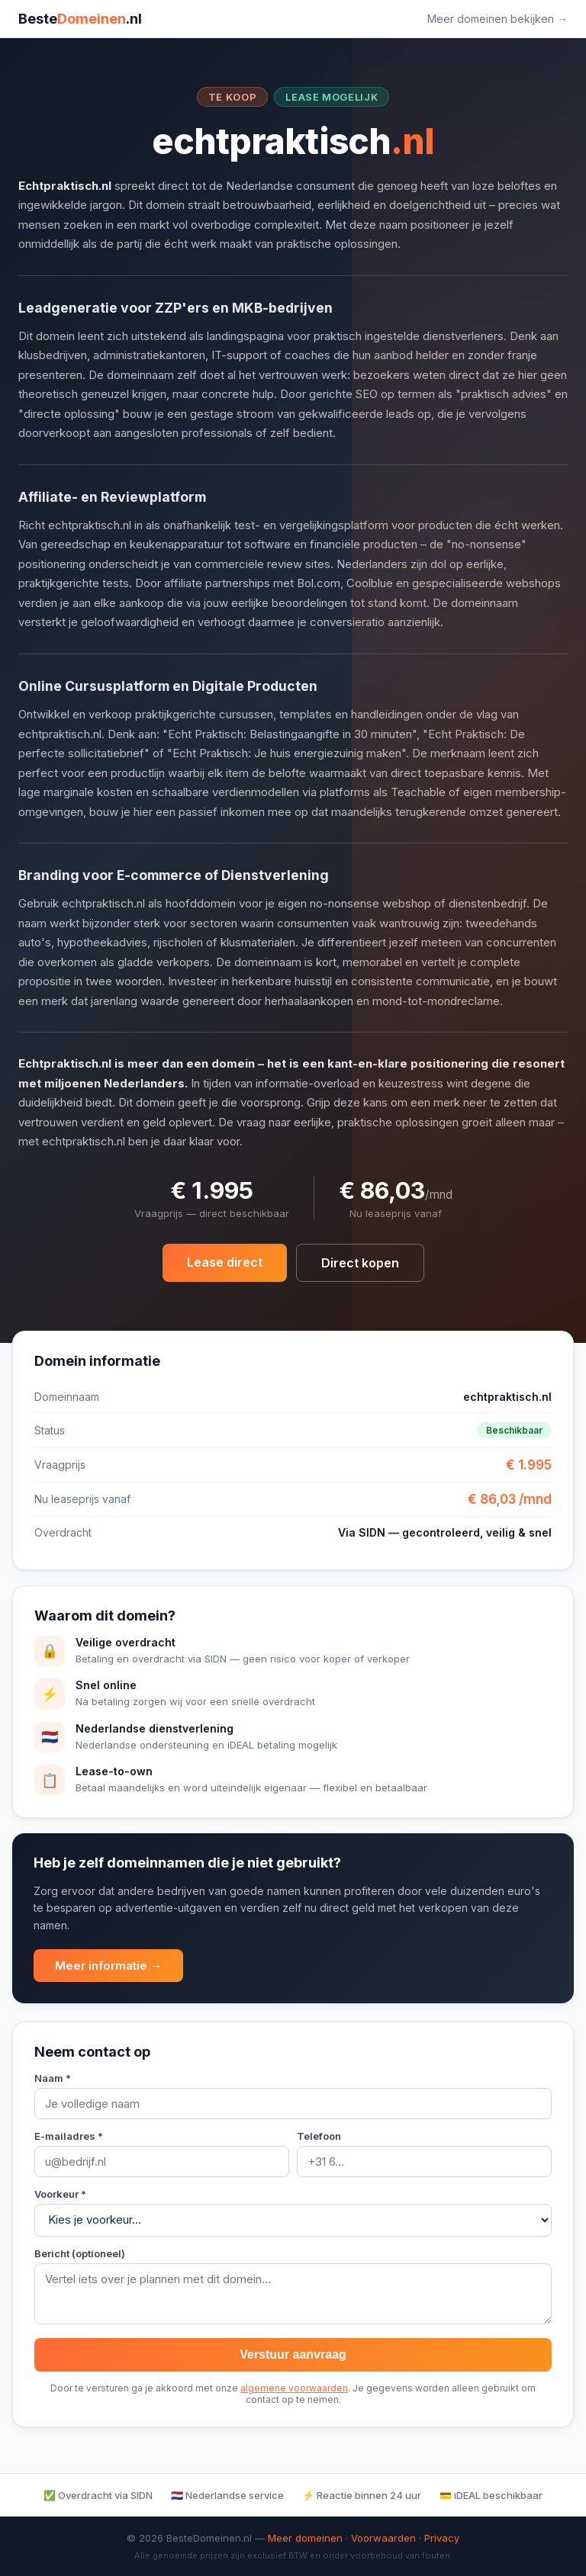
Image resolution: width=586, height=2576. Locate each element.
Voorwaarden (383, 2538)
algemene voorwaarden (294, 2388)
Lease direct (224, 1262)
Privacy (441, 2538)
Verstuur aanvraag (293, 2354)
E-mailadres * (68, 2136)
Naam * (52, 2078)
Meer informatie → (108, 1965)
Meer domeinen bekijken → (497, 18)
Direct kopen (360, 1262)
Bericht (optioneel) (79, 2253)
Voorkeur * (60, 2194)
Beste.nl (80, 19)
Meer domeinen (305, 2538)
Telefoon (319, 2136)
